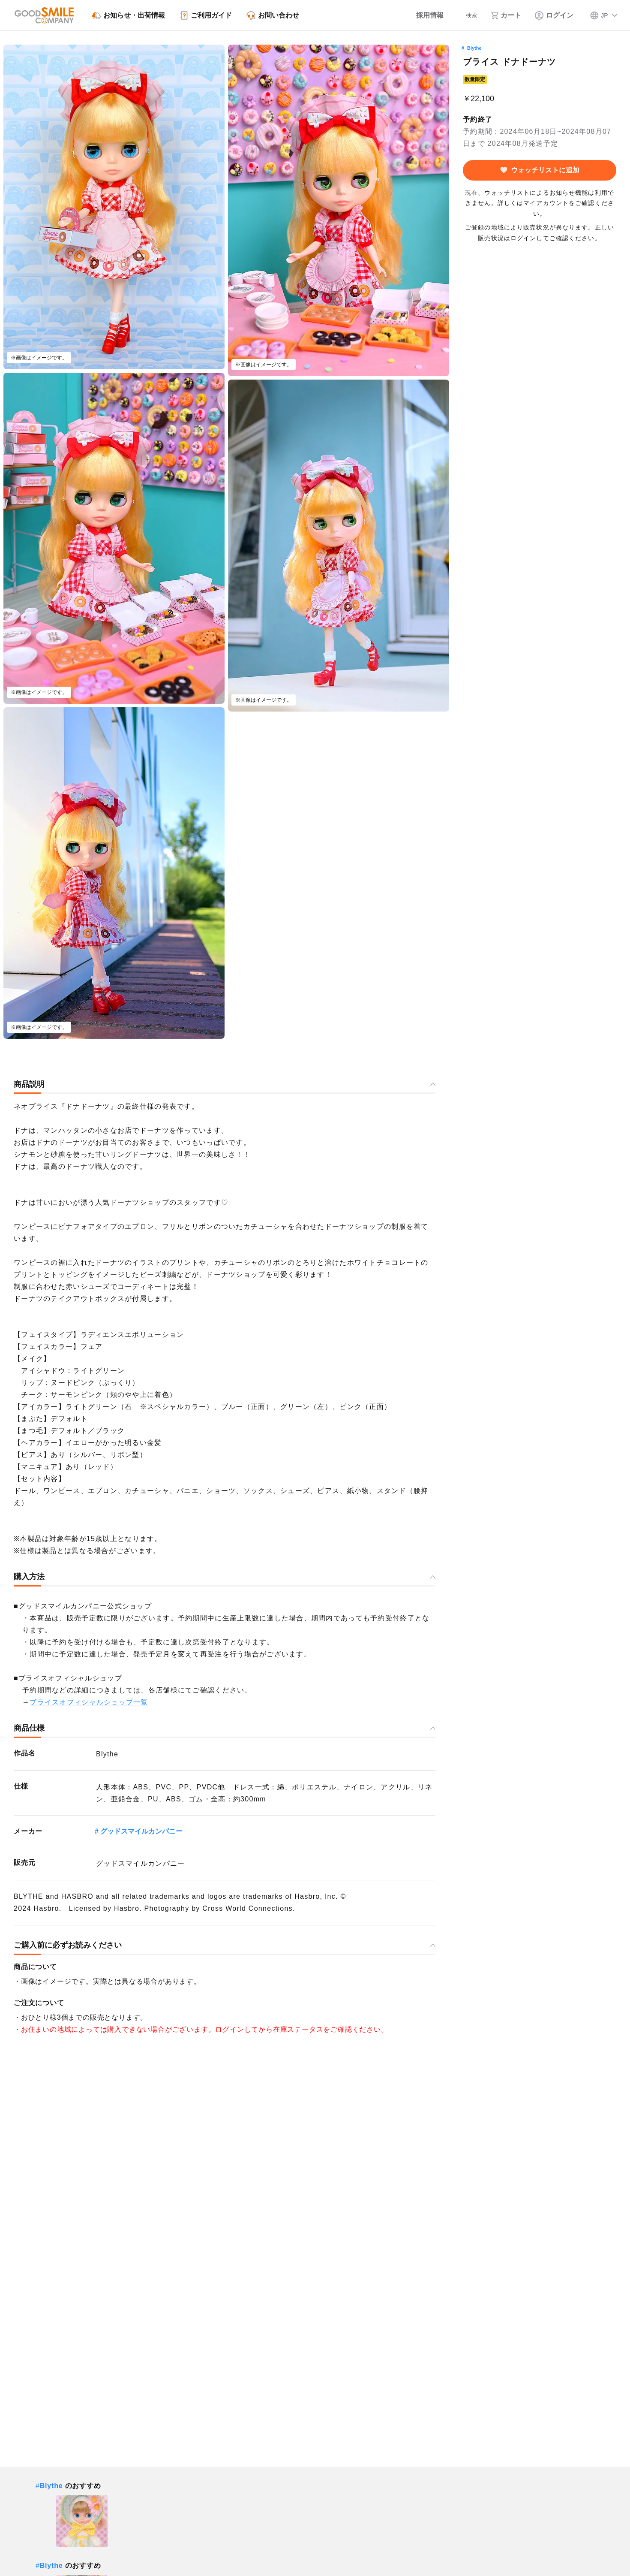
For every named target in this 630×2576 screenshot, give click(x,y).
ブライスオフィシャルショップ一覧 (89, 1702)
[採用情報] (421, 15)
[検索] (465, 15)
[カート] (505, 15)
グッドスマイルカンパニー (141, 1831)
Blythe (474, 48)
